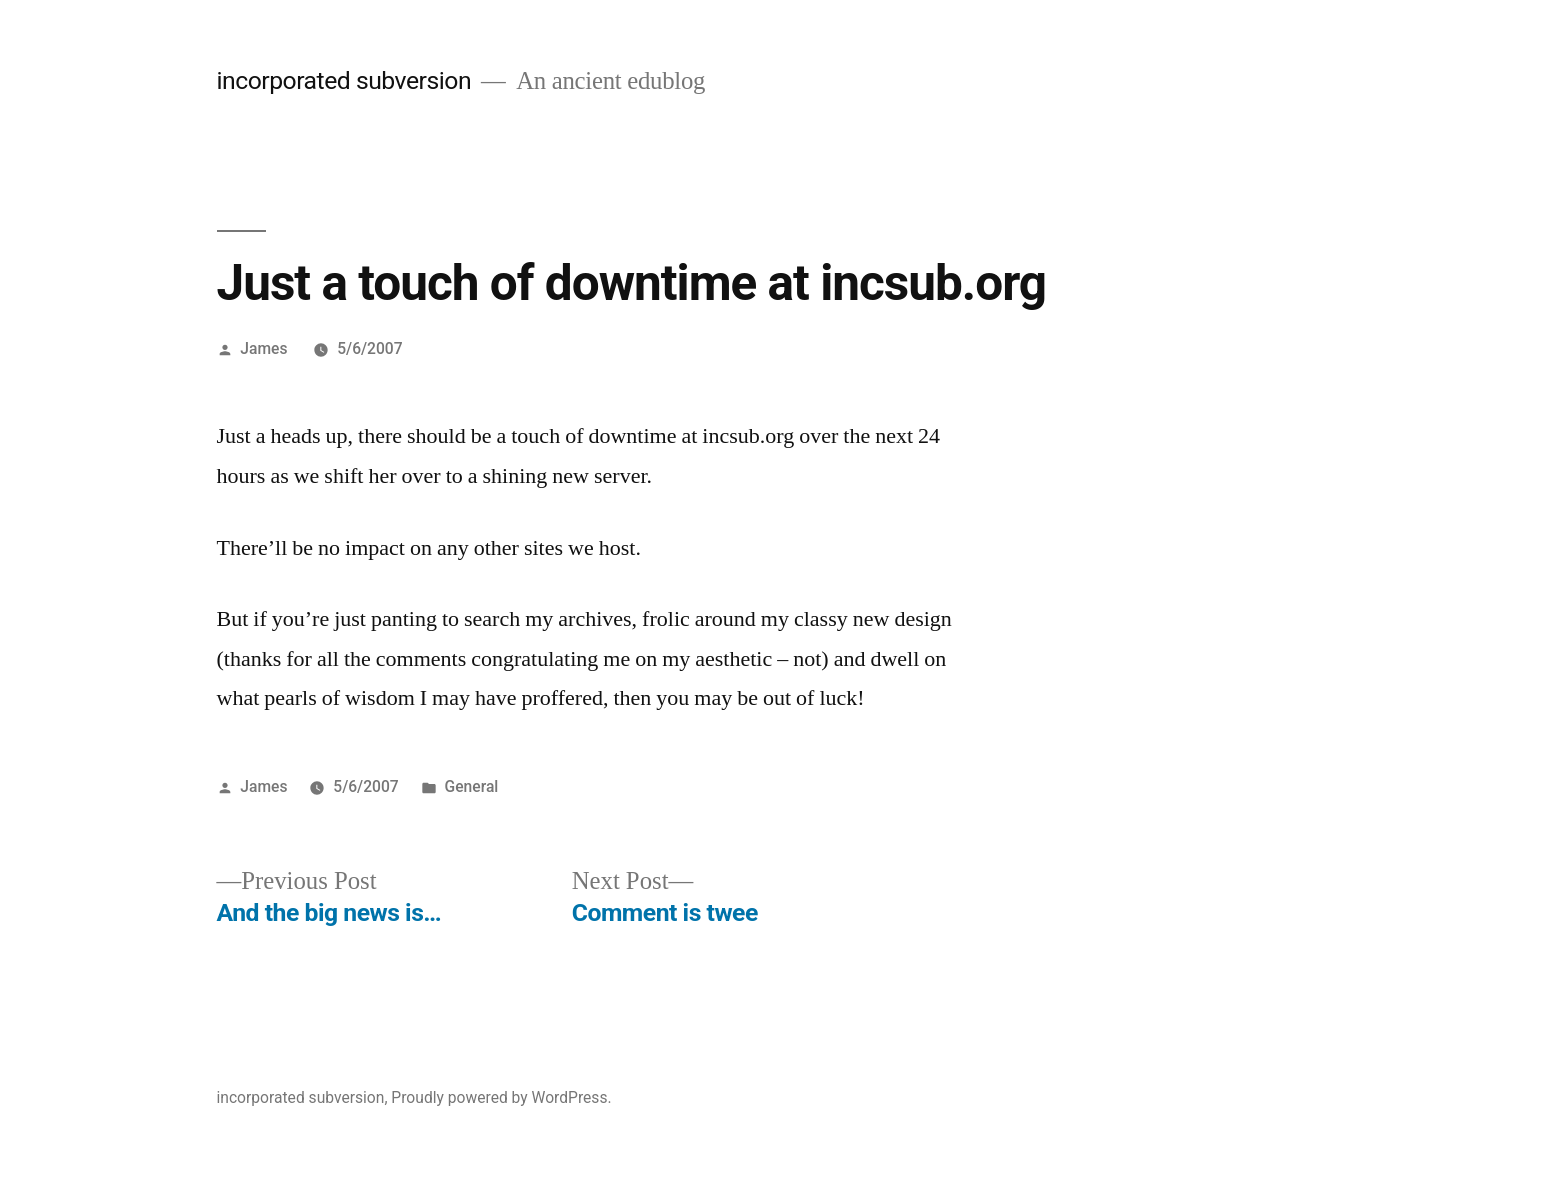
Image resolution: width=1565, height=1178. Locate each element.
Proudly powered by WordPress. (501, 1097)
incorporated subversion (344, 80)
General (472, 786)
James (263, 348)
